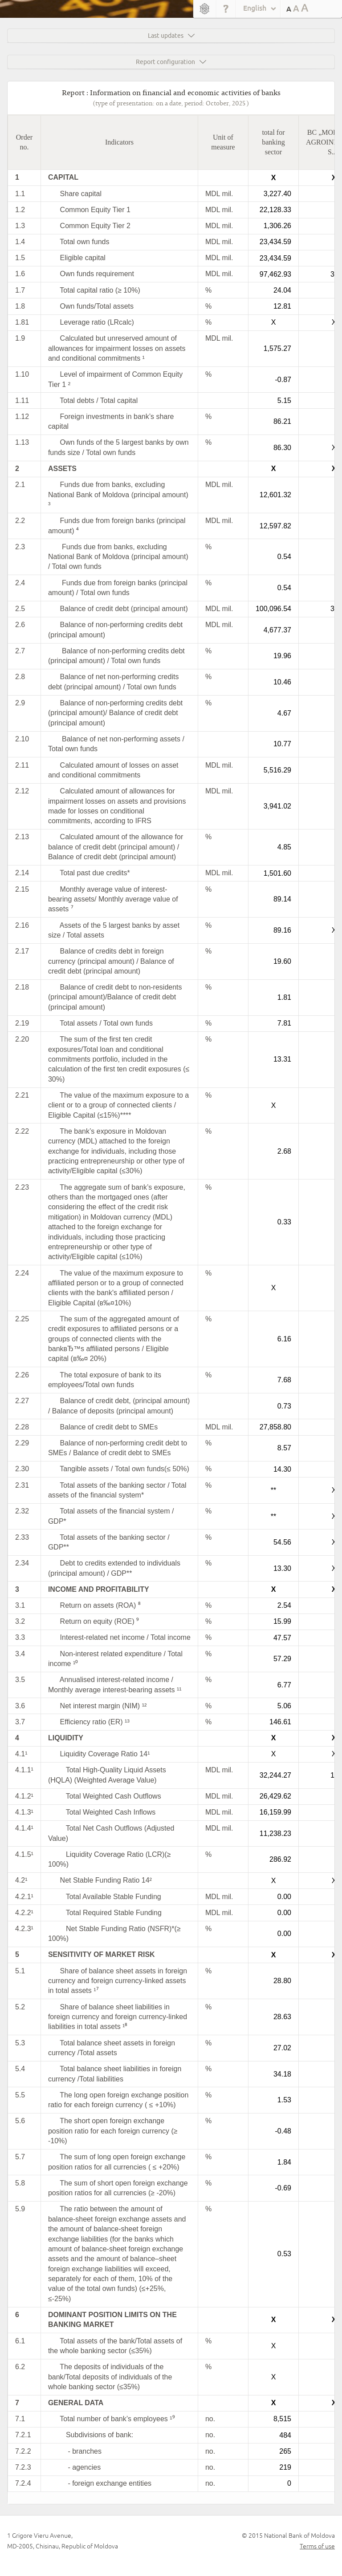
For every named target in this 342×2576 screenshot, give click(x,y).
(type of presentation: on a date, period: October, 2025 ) (171, 103)
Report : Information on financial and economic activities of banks (171, 92)
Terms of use (317, 2546)
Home (204, 9)
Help (226, 9)
